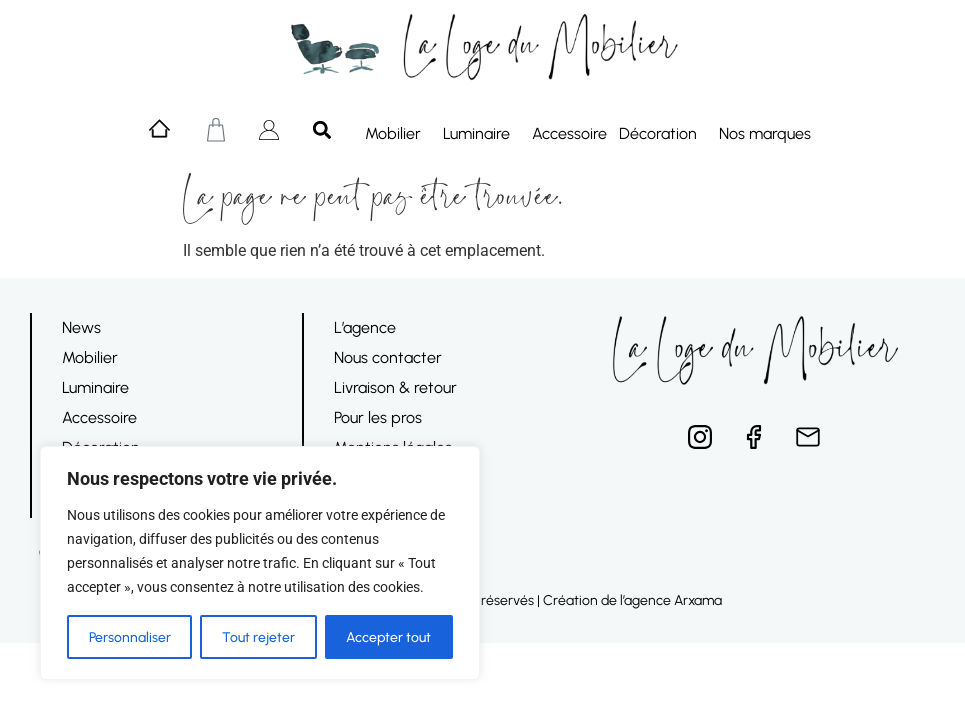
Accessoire (569, 133)
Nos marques (770, 134)
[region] (260, 563)
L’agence (365, 327)
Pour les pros (378, 417)
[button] (322, 129)
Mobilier (398, 134)
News (81, 327)
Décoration (663, 134)
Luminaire (481, 134)
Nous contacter (388, 357)
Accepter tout (388, 636)
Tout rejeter (258, 636)
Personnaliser (130, 636)
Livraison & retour (395, 387)
